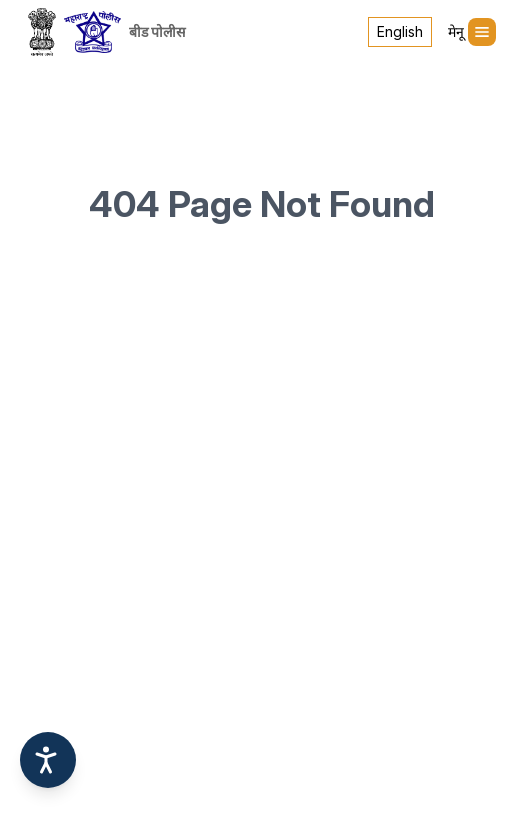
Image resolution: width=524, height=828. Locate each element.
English (400, 31)
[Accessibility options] (48, 760)
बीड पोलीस (157, 31)
